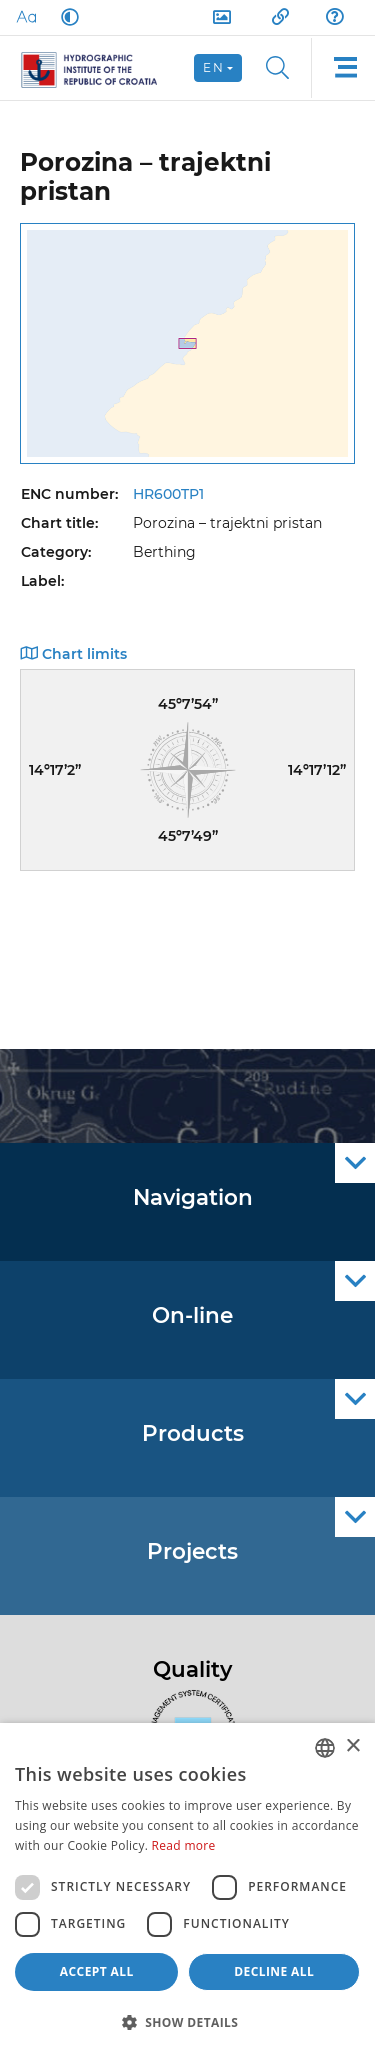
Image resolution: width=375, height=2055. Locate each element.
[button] (187, 2022)
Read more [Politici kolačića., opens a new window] (184, 1845)
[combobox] (325, 1748)
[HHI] (97, 68)
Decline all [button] (274, 1971)
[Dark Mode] (66, 17)
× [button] (352, 1746)
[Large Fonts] (26, 17)
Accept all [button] (97, 1971)
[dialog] (187, 1889)
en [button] (213, 67)
